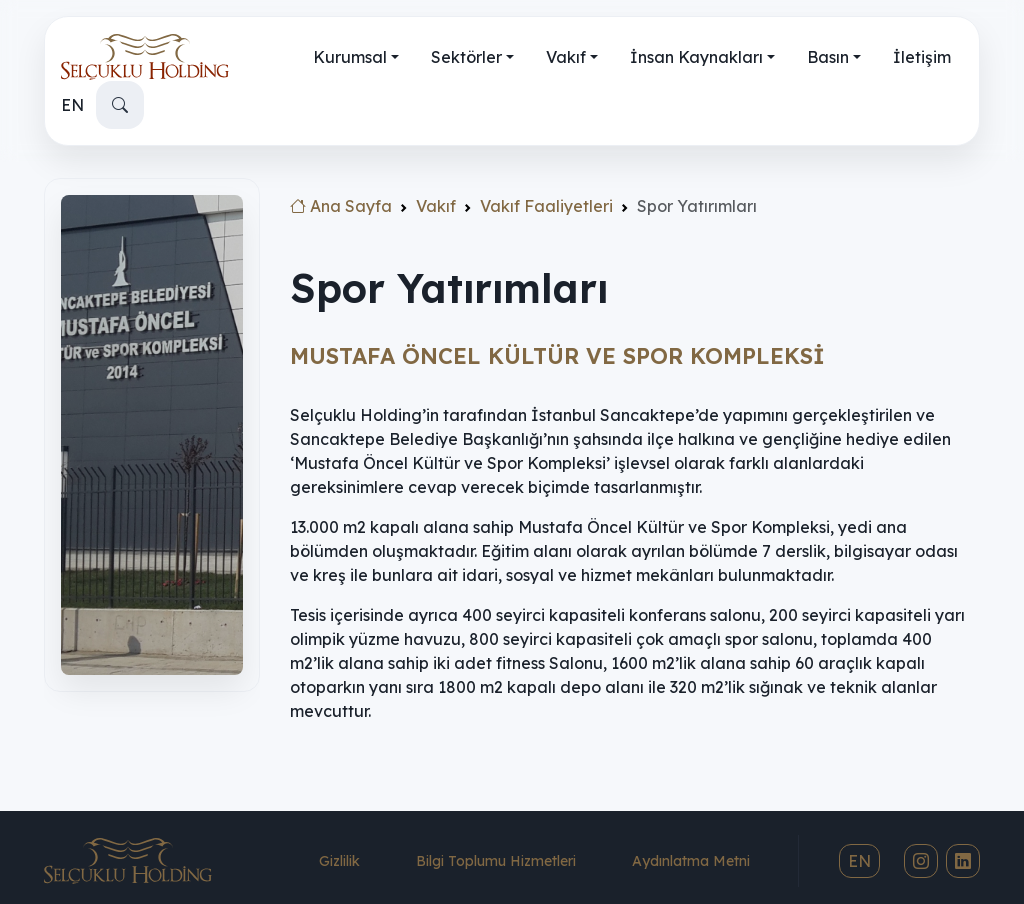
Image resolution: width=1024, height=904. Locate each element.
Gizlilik (339, 861)
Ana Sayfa (341, 206)
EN (72, 105)
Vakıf (566, 57)
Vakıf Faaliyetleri (546, 206)
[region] (152, 502)
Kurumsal (350, 57)
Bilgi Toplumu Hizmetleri (496, 861)
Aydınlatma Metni (691, 861)
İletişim (922, 57)
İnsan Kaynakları (696, 57)
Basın (828, 57)
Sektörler (466, 57)
